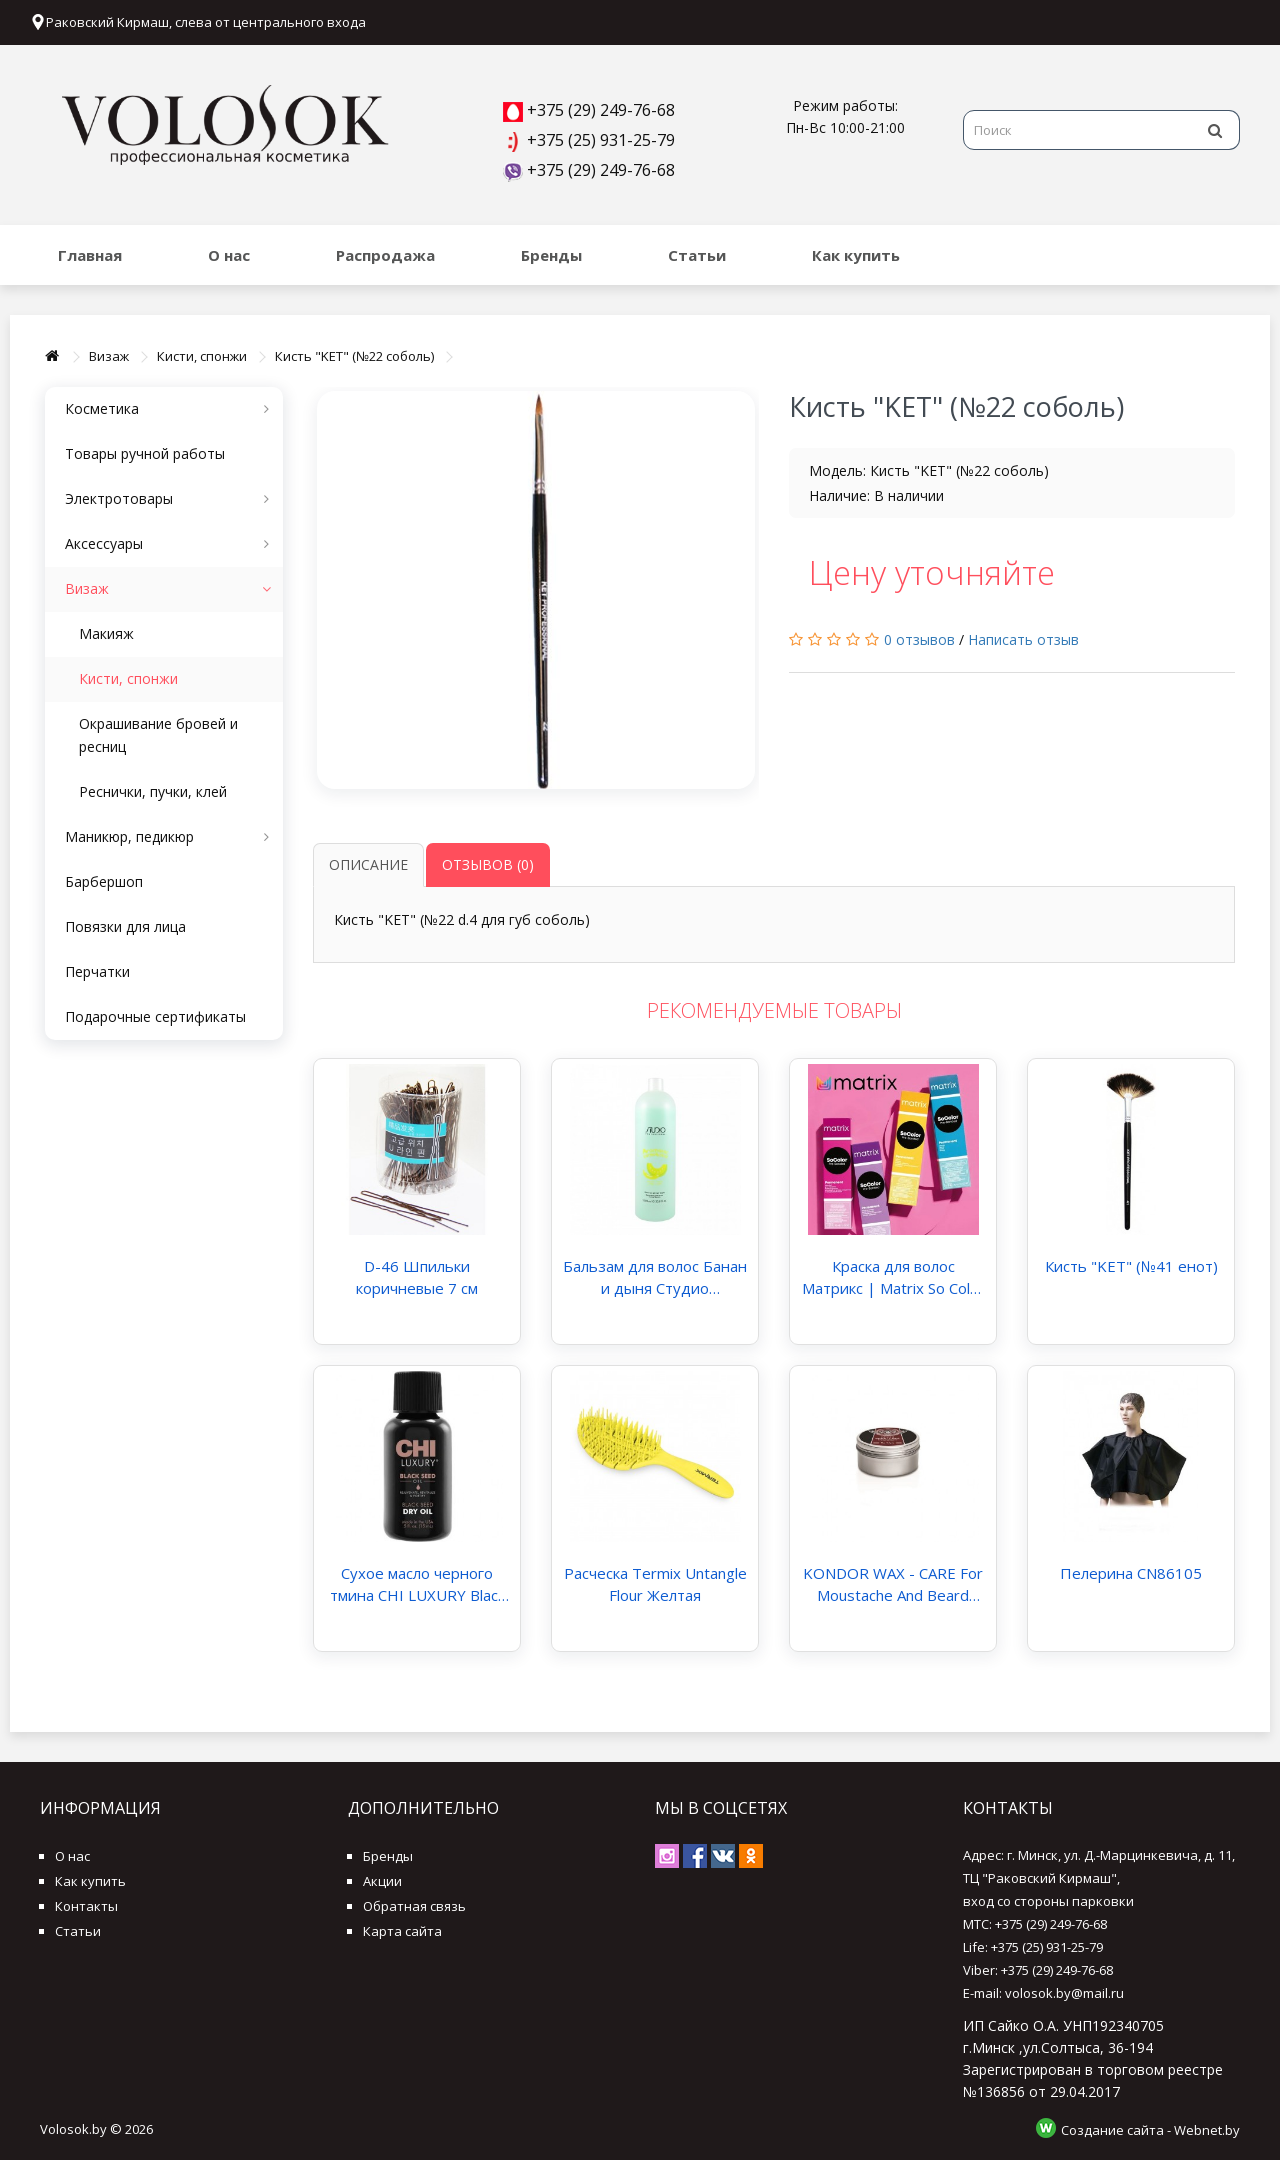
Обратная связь (414, 1906)
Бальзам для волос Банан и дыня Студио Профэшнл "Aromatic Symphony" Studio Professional (655, 1277)
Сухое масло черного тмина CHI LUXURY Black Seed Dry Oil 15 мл (417, 1584)
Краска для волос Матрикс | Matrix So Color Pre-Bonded (893, 1277)
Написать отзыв (1023, 639)
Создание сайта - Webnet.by (1150, 2130)
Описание (368, 864)
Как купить (856, 255)
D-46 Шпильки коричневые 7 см (417, 1277)
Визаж (109, 356)
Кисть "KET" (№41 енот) (1131, 1266)
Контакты (86, 1906)
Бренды (551, 255)
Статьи (697, 255)
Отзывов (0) (488, 864)
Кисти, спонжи (202, 356)
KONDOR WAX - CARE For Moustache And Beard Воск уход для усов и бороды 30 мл (893, 1584)
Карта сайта (402, 1931)
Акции (382, 1881)
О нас (229, 255)
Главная (90, 255)
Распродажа (385, 255)
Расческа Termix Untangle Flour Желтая (655, 1584)
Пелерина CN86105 (1131, 1573)
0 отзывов (919, 639)
